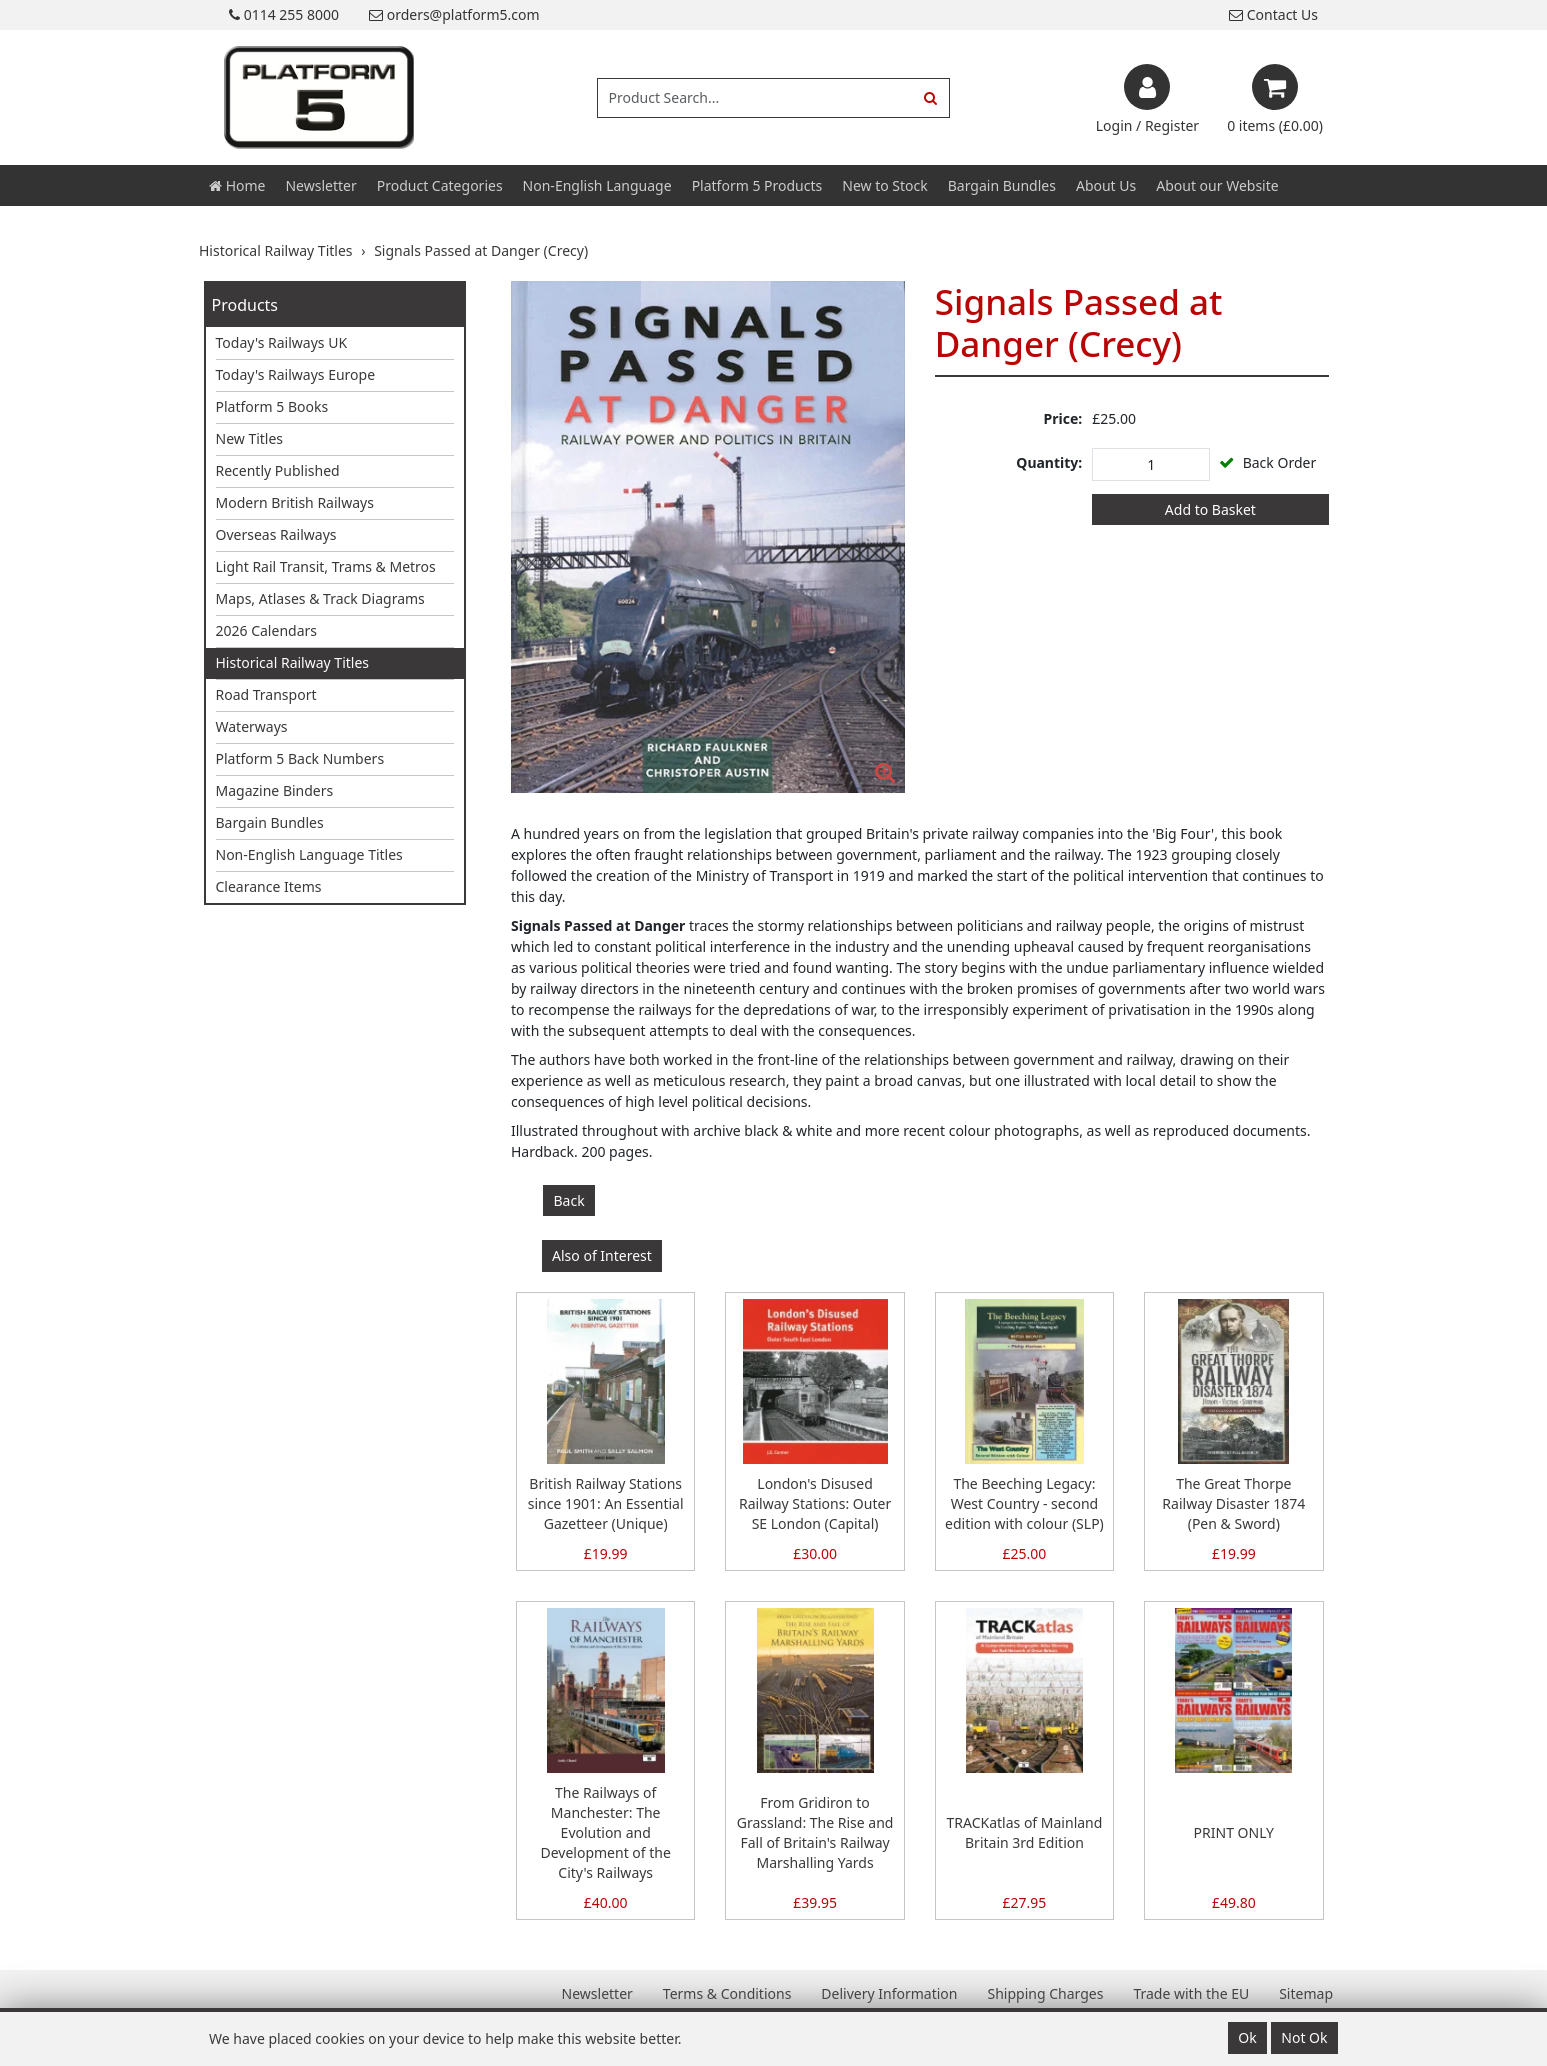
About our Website (1217, 185)
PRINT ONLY (1234, 1832)
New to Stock (884, 185)
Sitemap (1306, 1993)
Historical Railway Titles (293, 662)
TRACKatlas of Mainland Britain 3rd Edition (1025, 1832)
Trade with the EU (1191, 1993)
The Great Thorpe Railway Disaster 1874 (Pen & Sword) (1233, 1503)
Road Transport (266, 694)
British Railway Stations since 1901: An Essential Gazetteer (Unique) (606, 1503)
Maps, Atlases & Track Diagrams (320, 598)
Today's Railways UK (282, 342)
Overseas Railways (276, 534)
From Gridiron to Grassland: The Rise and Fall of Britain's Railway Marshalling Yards (815, 1832)
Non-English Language (597, 185)
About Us (1106, 185)
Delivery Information (889, 1993)
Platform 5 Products (757, 185)
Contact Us (1273, 14)
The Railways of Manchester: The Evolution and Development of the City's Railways (605, 1832)
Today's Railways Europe (296, 374)
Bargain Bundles (1002, 185)
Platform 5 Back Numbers (300, 758)
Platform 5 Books (272, 406)
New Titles (250, 438)
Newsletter (320, 185)
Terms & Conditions (727, 1993)
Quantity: (1049, 462)
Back (569, 1200)
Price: (1063, 418)
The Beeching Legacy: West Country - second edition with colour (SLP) (1024, 1503)
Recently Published (278, 470)
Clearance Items (269, 886)
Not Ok (1304, 2037)
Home (237, 185)
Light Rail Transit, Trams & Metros (326, 566)
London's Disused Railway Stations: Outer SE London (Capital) (815, 1503)
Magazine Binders (275, 790)
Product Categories (440, 185)
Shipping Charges (1045, 1993)
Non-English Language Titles (309, 854)
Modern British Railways (295, 502)
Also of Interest (602, 1255)
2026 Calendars (267, 630)
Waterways (252, 726)
